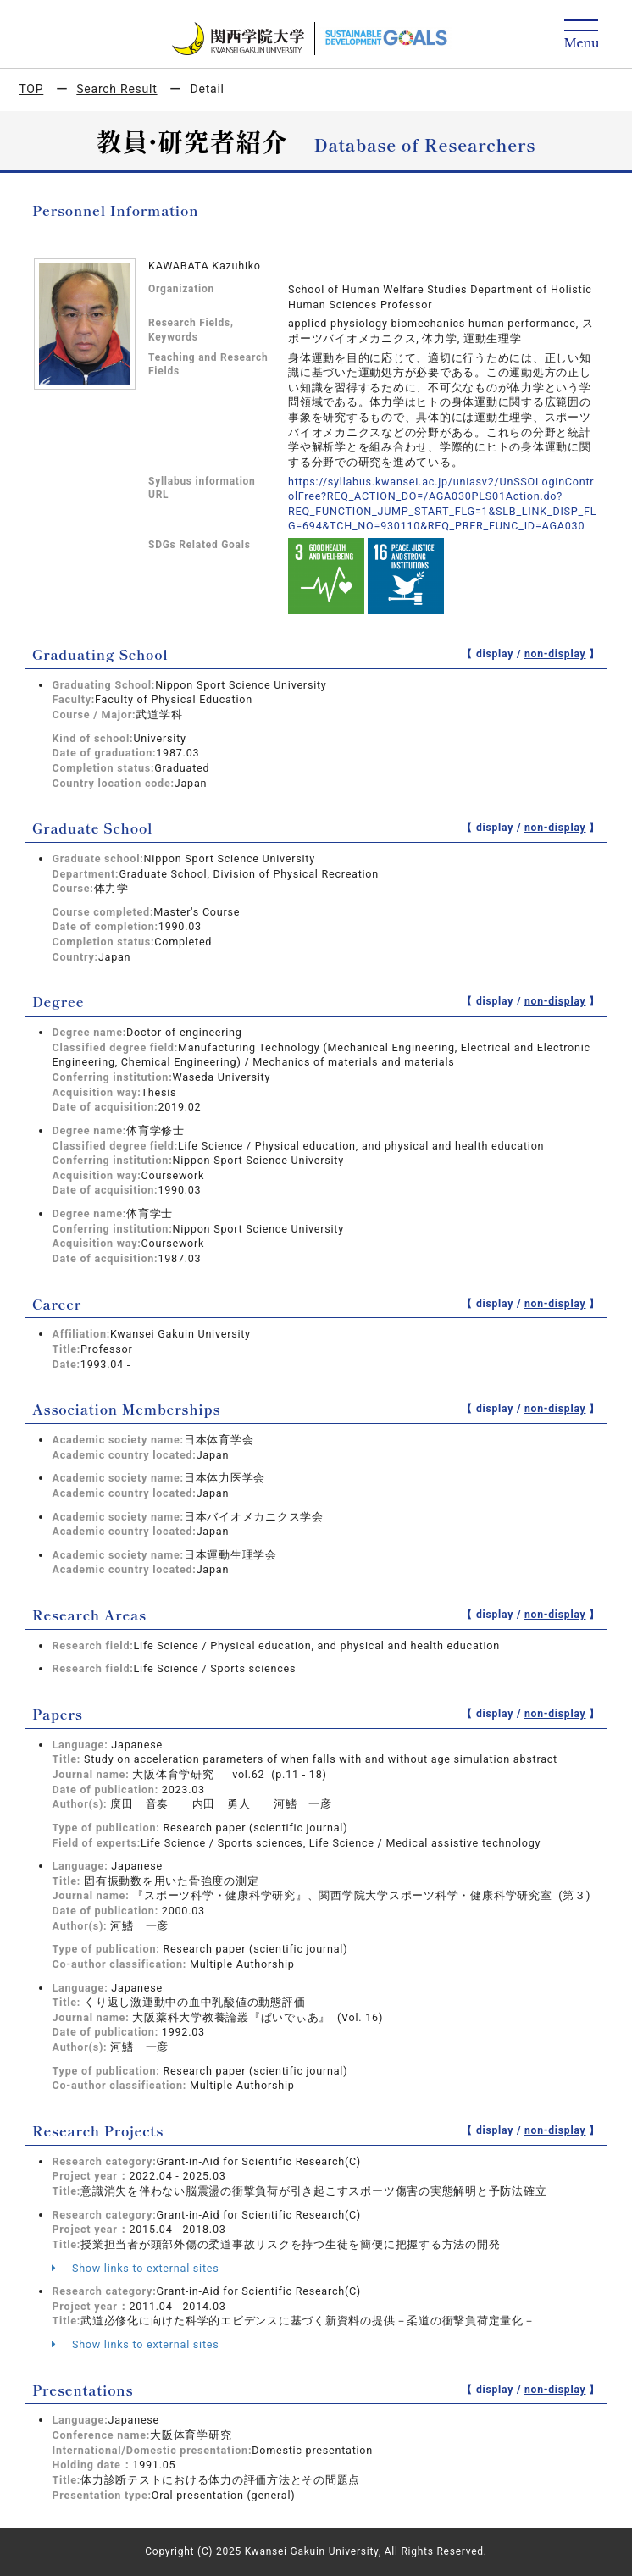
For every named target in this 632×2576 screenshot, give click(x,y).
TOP (31, 89)
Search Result (116, 89)
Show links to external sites (135, 2268)
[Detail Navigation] (582, 35)
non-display (555, 654)
